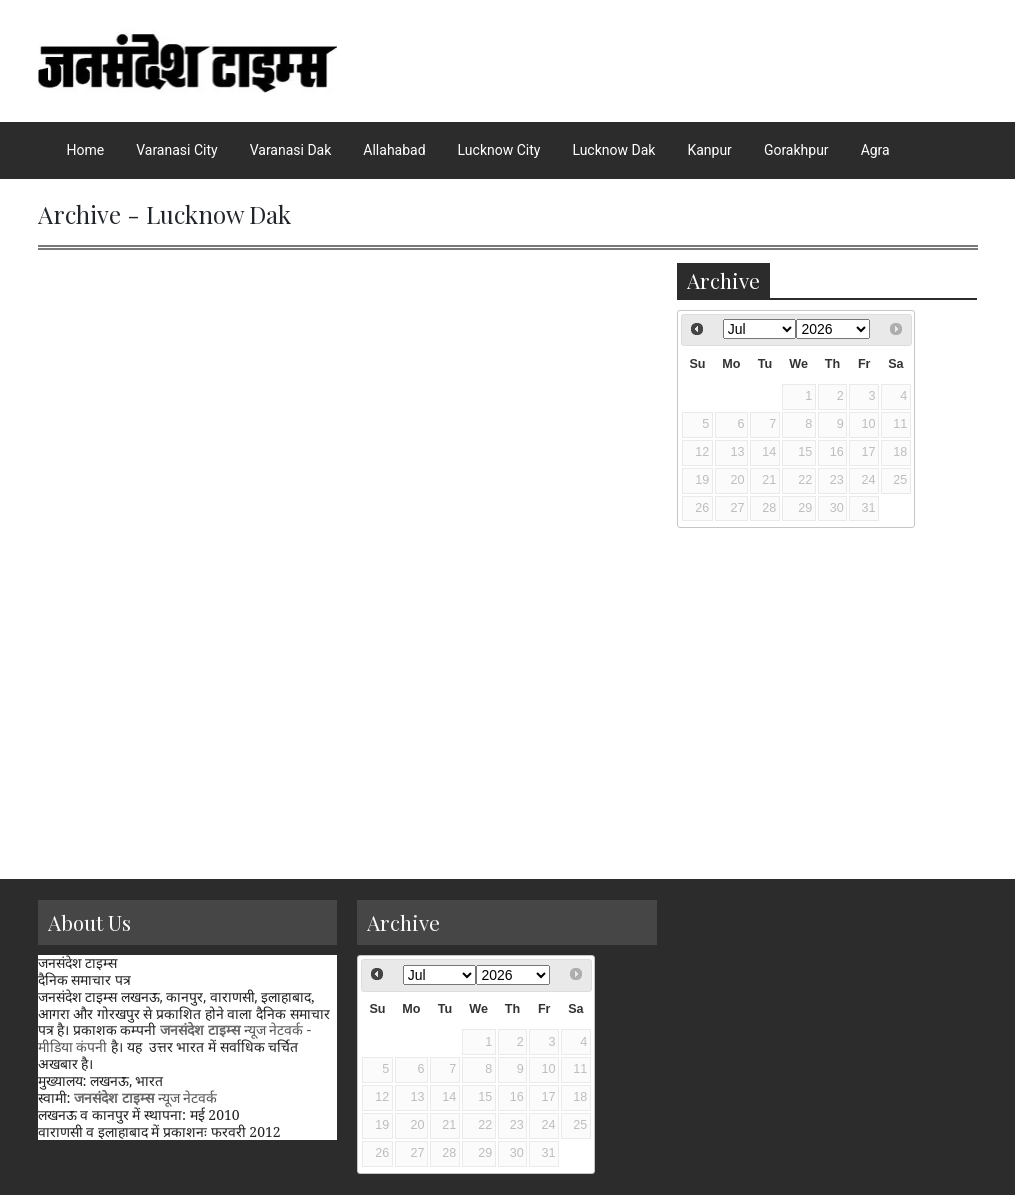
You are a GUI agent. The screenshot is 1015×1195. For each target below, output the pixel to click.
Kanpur (709, 150)
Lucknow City (499, 150)
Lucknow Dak (613, 150)
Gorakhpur (796, 150)
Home (86, 150)
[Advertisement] (827, 1025)
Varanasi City (176, 150)
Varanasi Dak (291, 150)
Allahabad (394, 150)
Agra (875, 150)
